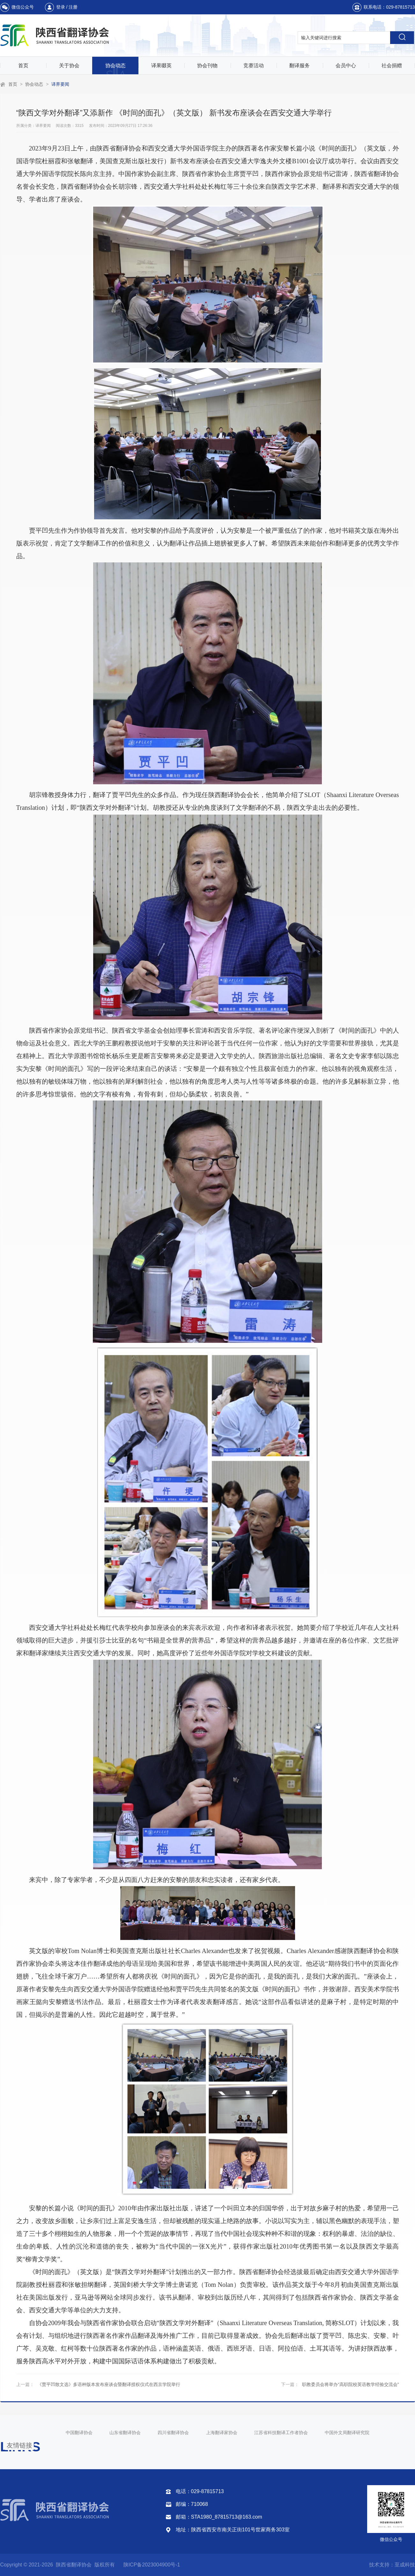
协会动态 (115, 65)
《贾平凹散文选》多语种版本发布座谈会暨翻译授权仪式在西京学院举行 (108, 2384)
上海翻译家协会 (221, 2432)
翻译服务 (299, 65)
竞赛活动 (253, 65)
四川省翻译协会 (173, 2432)
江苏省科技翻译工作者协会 (281, 2432)
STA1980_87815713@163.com (226, 2517)
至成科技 (405, 2564)
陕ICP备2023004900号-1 (151, 2564)
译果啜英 (161, 65)
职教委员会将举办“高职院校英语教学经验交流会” (350, 2384)
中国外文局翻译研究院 (347, 2432)
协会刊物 (207, 65)
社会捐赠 (392, 65)
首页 (23, 65)
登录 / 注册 (67, 7)
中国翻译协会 (79, 2432)
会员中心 (346, 65)
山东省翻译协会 (125, 2432)
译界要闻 (60, 84)
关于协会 (69, 65)
